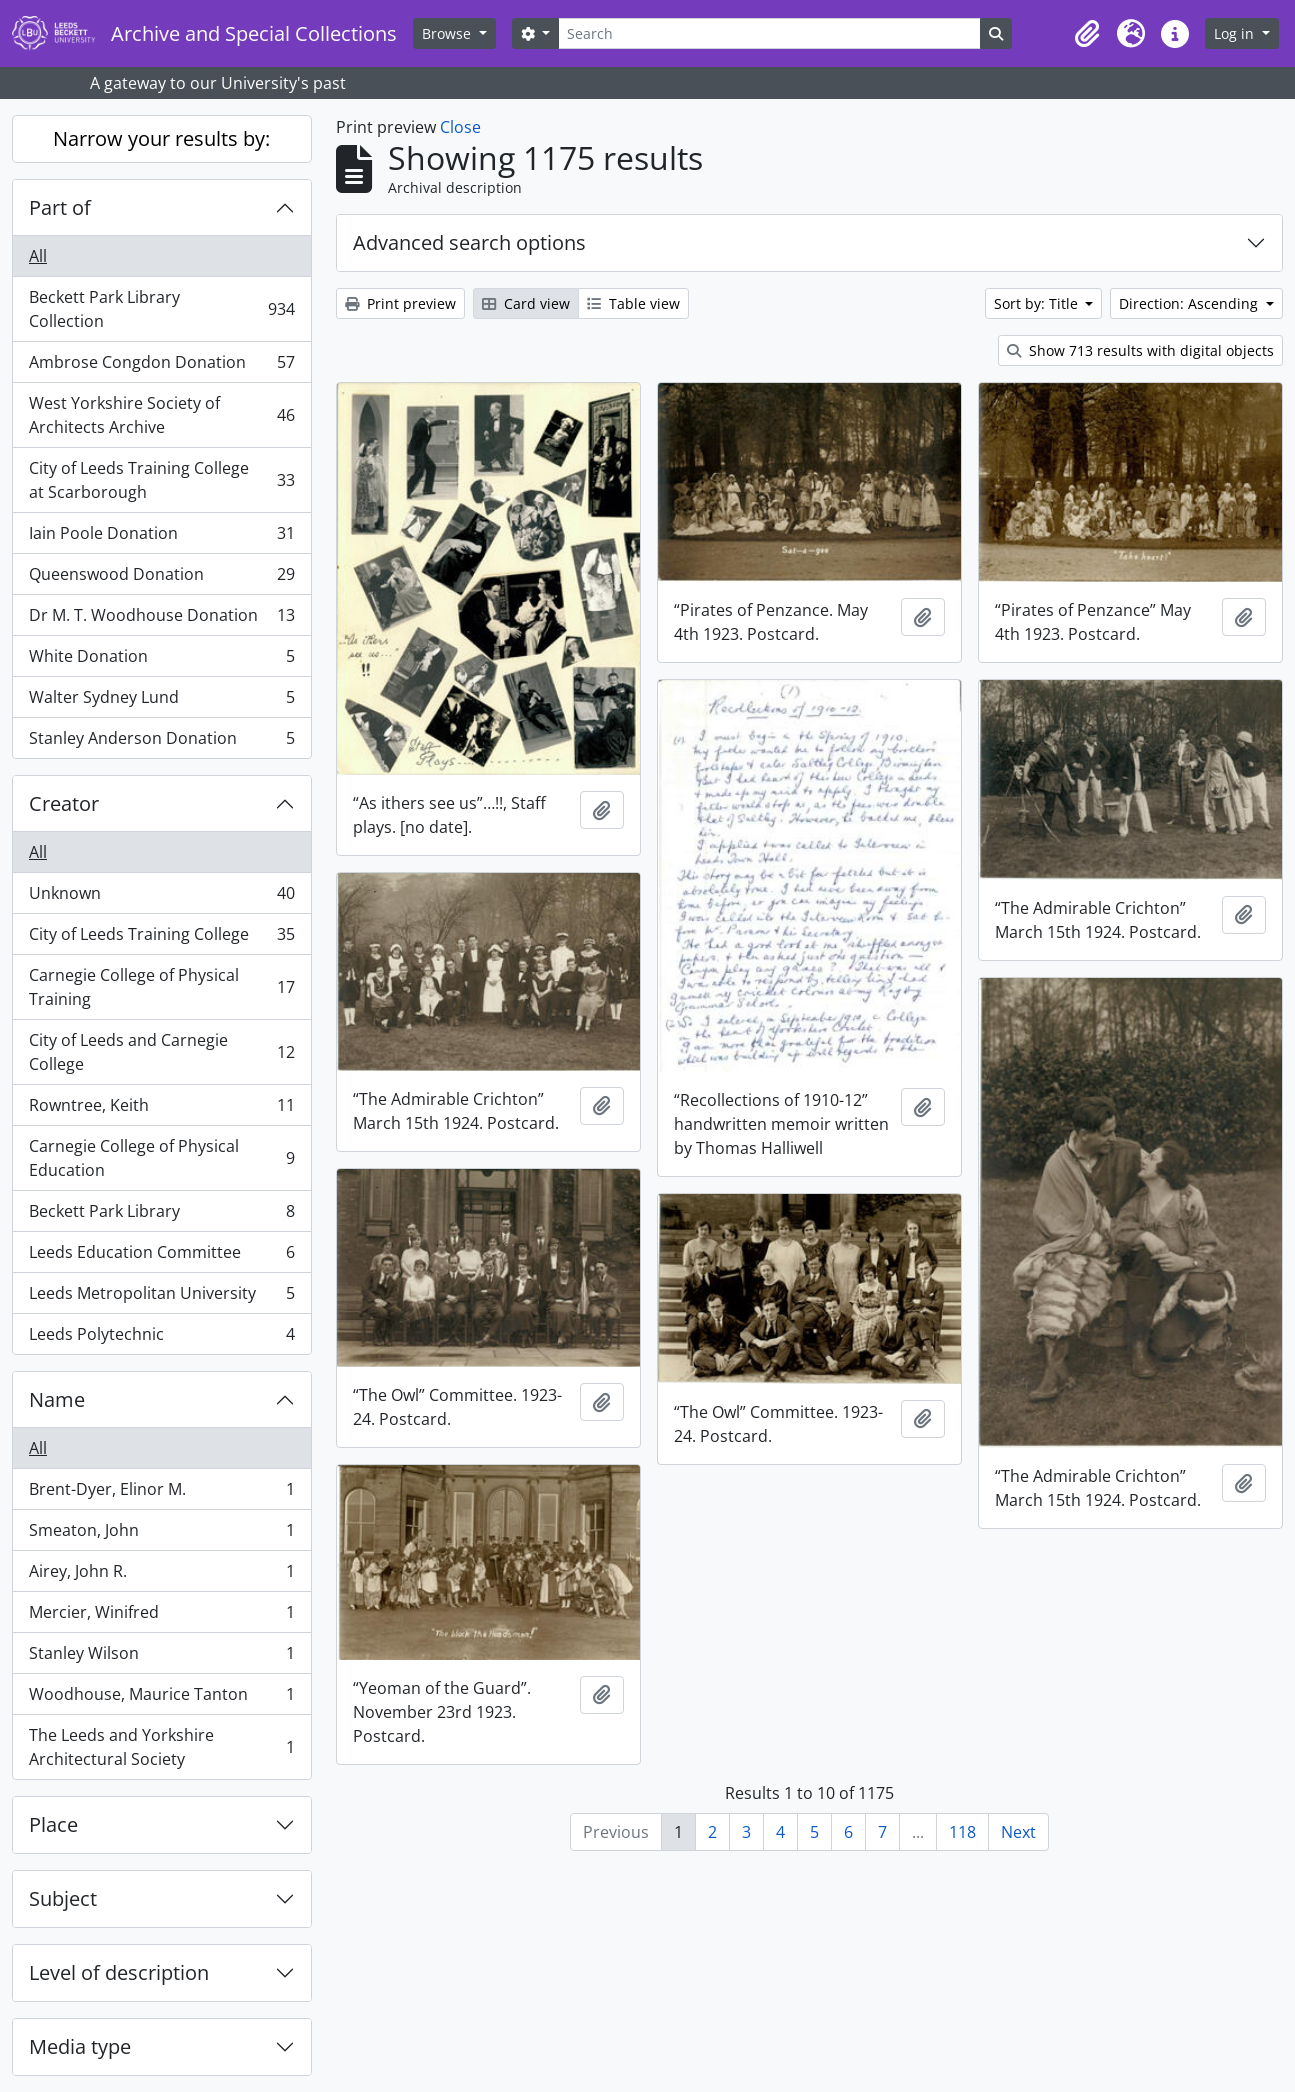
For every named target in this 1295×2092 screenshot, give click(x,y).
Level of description (119, 1972)
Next (1018, 1832)
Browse (448, 33)
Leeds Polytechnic (161, 1338)
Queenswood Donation (161, 578)
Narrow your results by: (161, 138)
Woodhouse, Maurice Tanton (161, 1698)
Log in (1236, 33)
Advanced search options (469, 242)
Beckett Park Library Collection (161, 309)
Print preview (400, 303)
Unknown (161, 897)
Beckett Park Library (161, 1215)
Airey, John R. (161, 1575)
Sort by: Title (1038, 303)
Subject (63, 1898)
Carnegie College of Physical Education (161, 1158)
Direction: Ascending (1190, 303)
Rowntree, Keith (161, 1109)
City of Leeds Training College (161, 938)
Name (57, 1399)
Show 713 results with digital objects (1140, 350)
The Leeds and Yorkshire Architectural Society (161, 1747)
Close (460, 127)
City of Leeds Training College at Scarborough (161, 480)
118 (962, 1832)
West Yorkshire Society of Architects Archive (161, 415)
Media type (80, 2046)
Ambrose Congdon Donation (161, 366)
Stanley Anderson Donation (161, 742)
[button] (1087, 34)
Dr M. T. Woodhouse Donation (161, 619)
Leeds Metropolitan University (161, 1297)
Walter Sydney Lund (161, 701)
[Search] (769, 33)
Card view (526, 303)
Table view (633, 303)
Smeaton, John (161, 1534)
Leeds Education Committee (161, 1256)
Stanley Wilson (161, 1657)
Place (53, 1824)
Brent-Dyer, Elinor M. (161, 1493)
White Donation (161, 660)
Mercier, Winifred (161, 1616)
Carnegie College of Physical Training (161, 987)
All (38, 256)
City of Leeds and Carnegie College (161, 1052)
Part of (60, 207)
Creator (64, 803)
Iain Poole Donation (161, 537)
